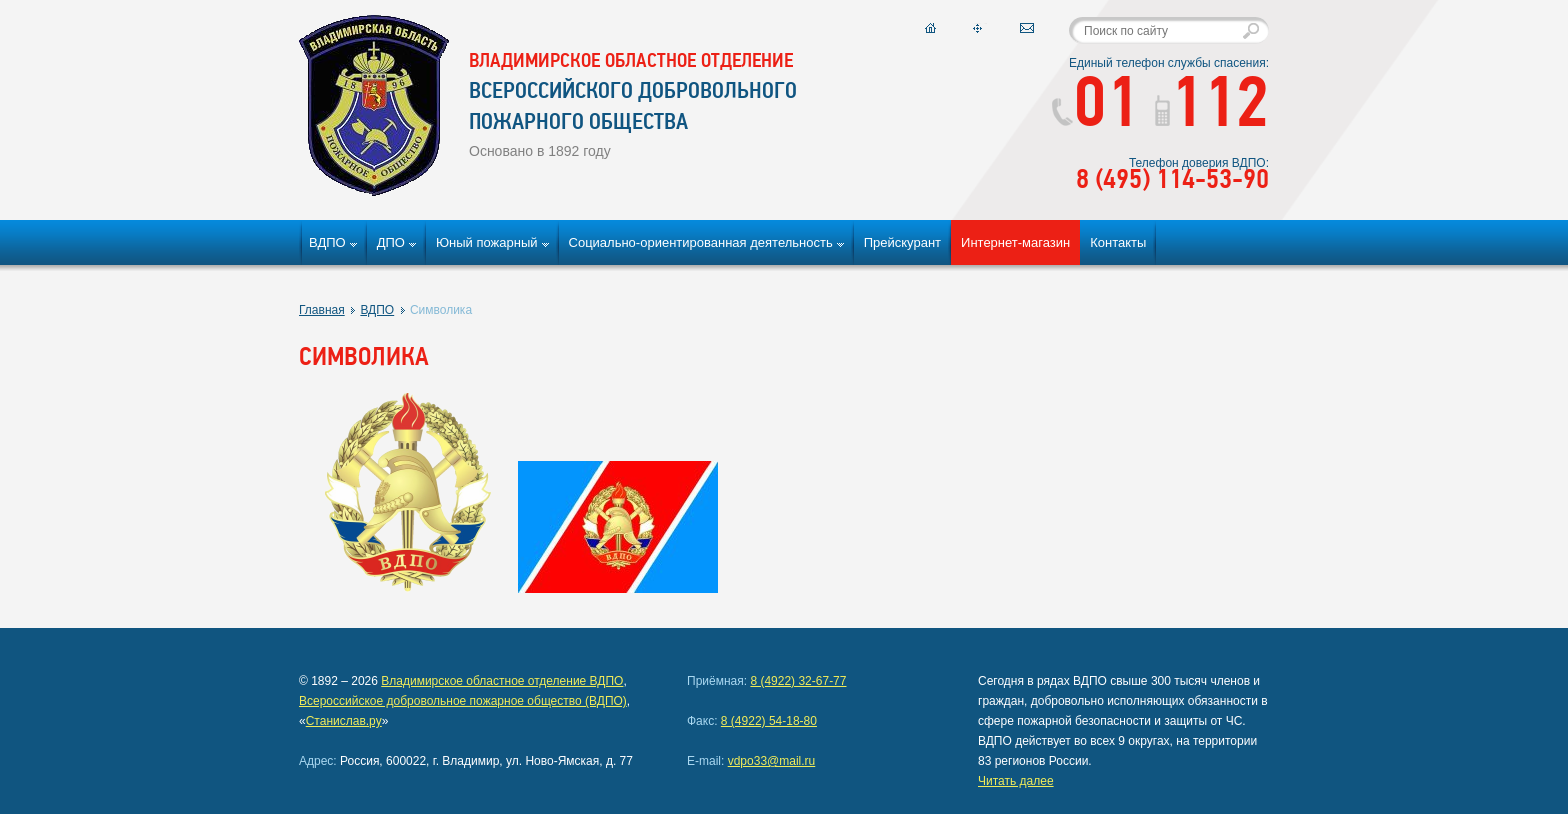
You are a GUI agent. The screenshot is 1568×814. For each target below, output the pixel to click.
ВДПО (327, 242)
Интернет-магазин (1015, 242)
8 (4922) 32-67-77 (798, 681)
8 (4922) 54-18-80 (769, 721)
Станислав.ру (344, 721)
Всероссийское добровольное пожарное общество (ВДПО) (463, 701)
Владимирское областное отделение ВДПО (502, 681)
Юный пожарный (487, 242)
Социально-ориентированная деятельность (701, 242)
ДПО (391, 242)
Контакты (1118, 242)
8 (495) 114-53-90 (1172, 181)
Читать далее (1016, 781)
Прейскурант (902, 242)
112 (1212, 108)
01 (1095, 108)
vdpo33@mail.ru (772, 761)
